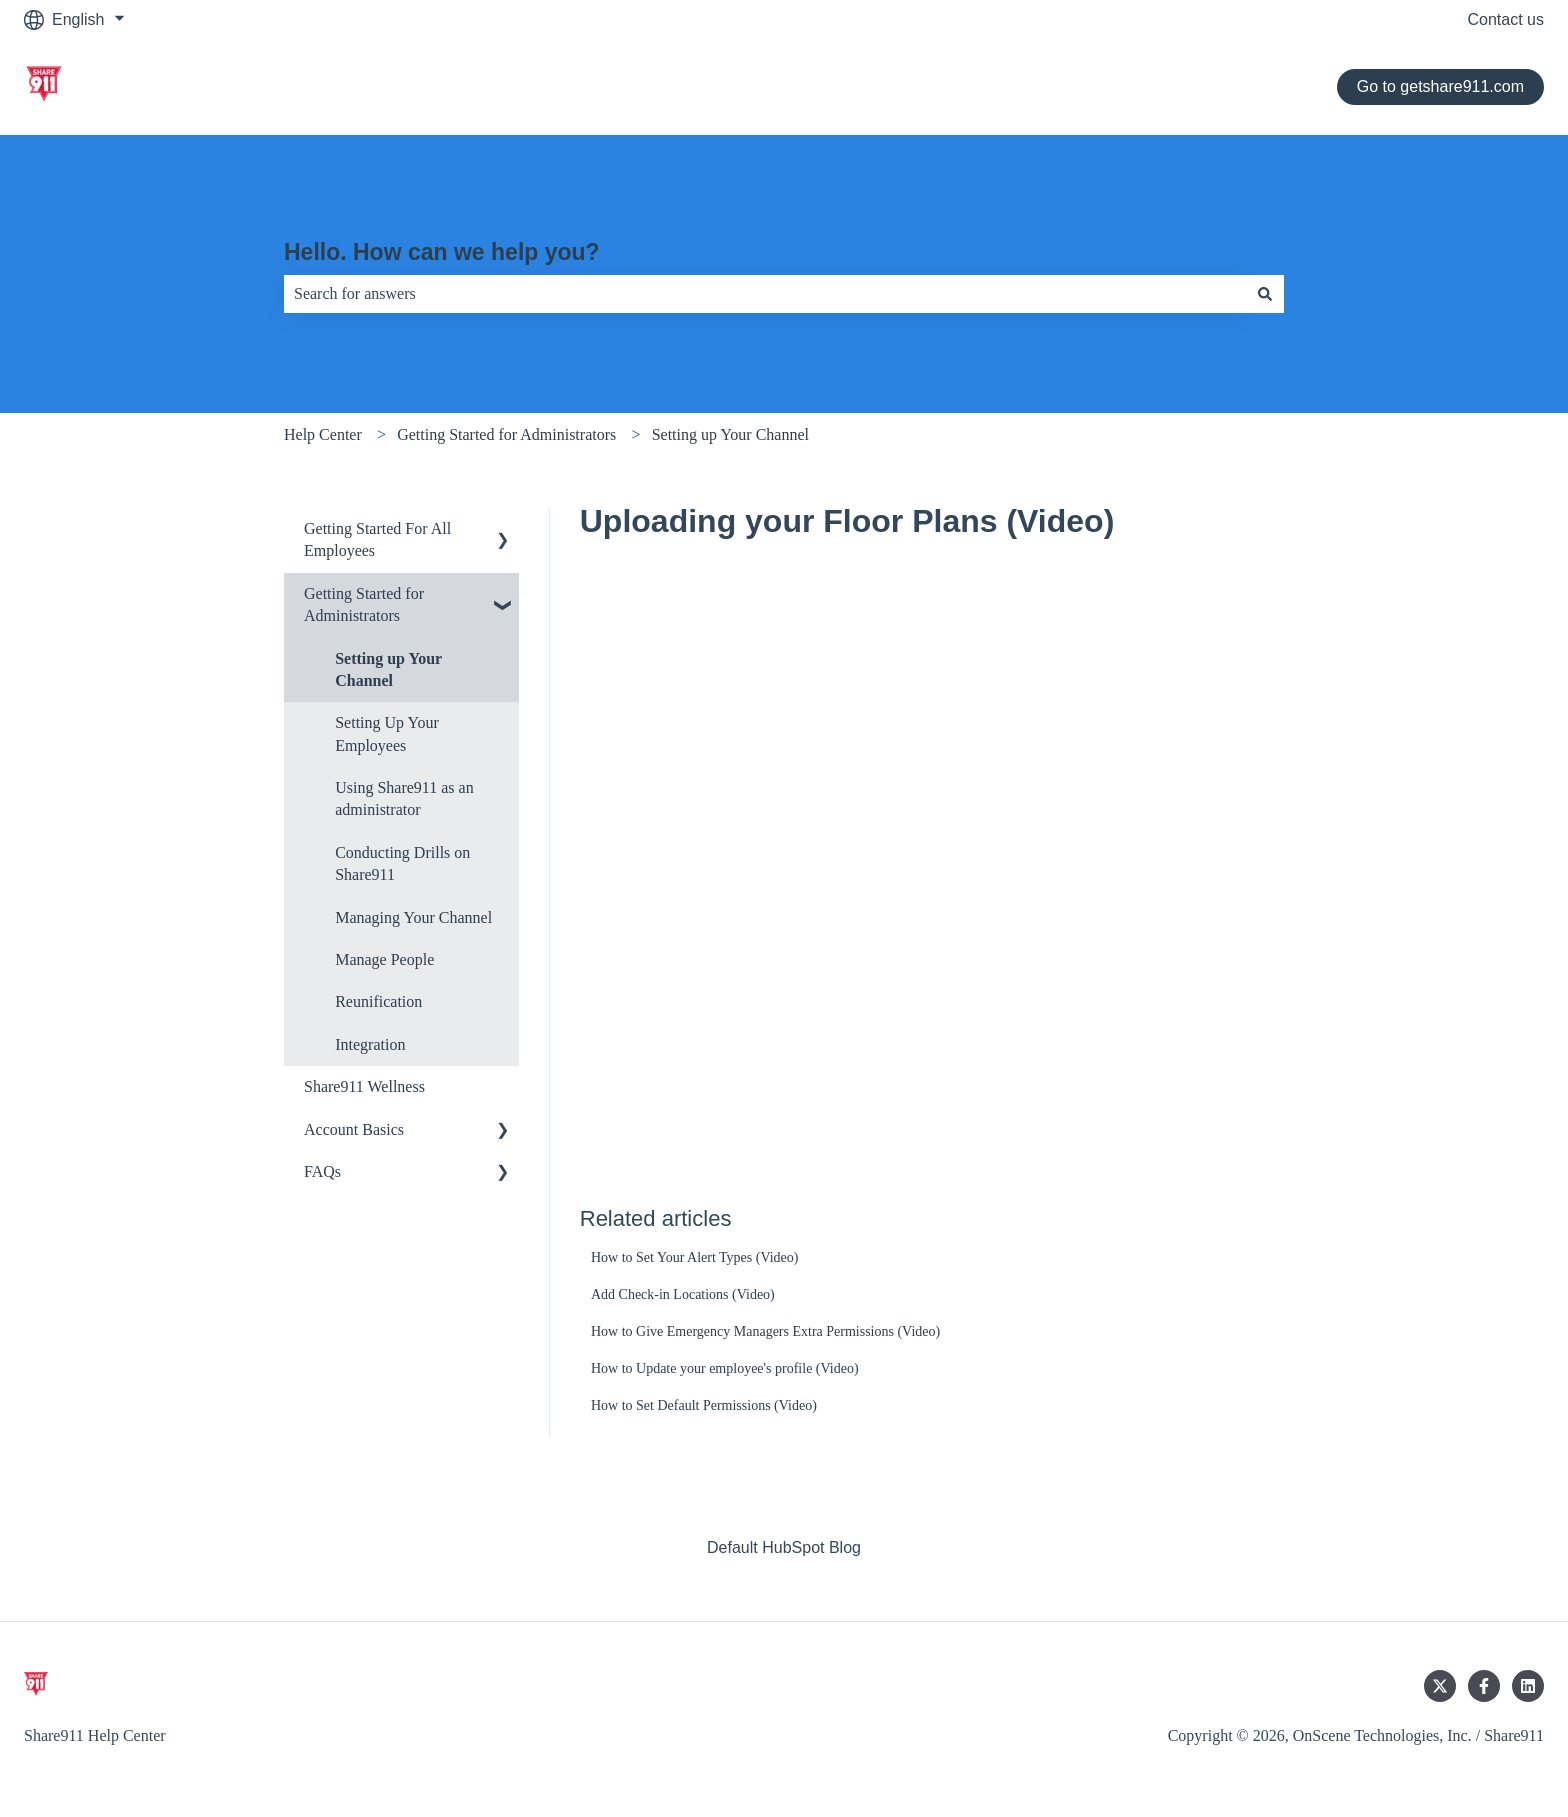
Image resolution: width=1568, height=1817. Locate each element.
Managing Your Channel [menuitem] (413, 917)
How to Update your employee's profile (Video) (725, 1368)
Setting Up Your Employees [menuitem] (387, 733)
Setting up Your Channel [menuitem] (388, 669)
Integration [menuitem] (370, 1044)
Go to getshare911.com (1440, 86)
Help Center (323, 434)
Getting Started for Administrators (506, 434)
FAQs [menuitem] (322, 1171)
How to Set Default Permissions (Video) (704, 1405)
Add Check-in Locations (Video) (683, 1294)
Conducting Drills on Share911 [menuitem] (402, 863)
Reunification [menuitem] (378, 1001)
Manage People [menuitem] (384, 959)
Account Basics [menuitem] (354, 1129)
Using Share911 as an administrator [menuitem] (404, 798)
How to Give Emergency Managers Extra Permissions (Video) (765, 1331)
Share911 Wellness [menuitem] (364, 1086)
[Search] (1265, 294)
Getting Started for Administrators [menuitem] (364, 604)
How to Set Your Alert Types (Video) (695, 1257)
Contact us (1506, 19)
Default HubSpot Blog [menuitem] (784, 1547)
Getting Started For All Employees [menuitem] (377, 539)
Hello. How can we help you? (442, 252)
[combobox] (765, 294)
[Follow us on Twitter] (1440, 1686)
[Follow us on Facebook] (1484, 1686)
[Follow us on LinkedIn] (1528, 1686)
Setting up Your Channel (730, 434)
